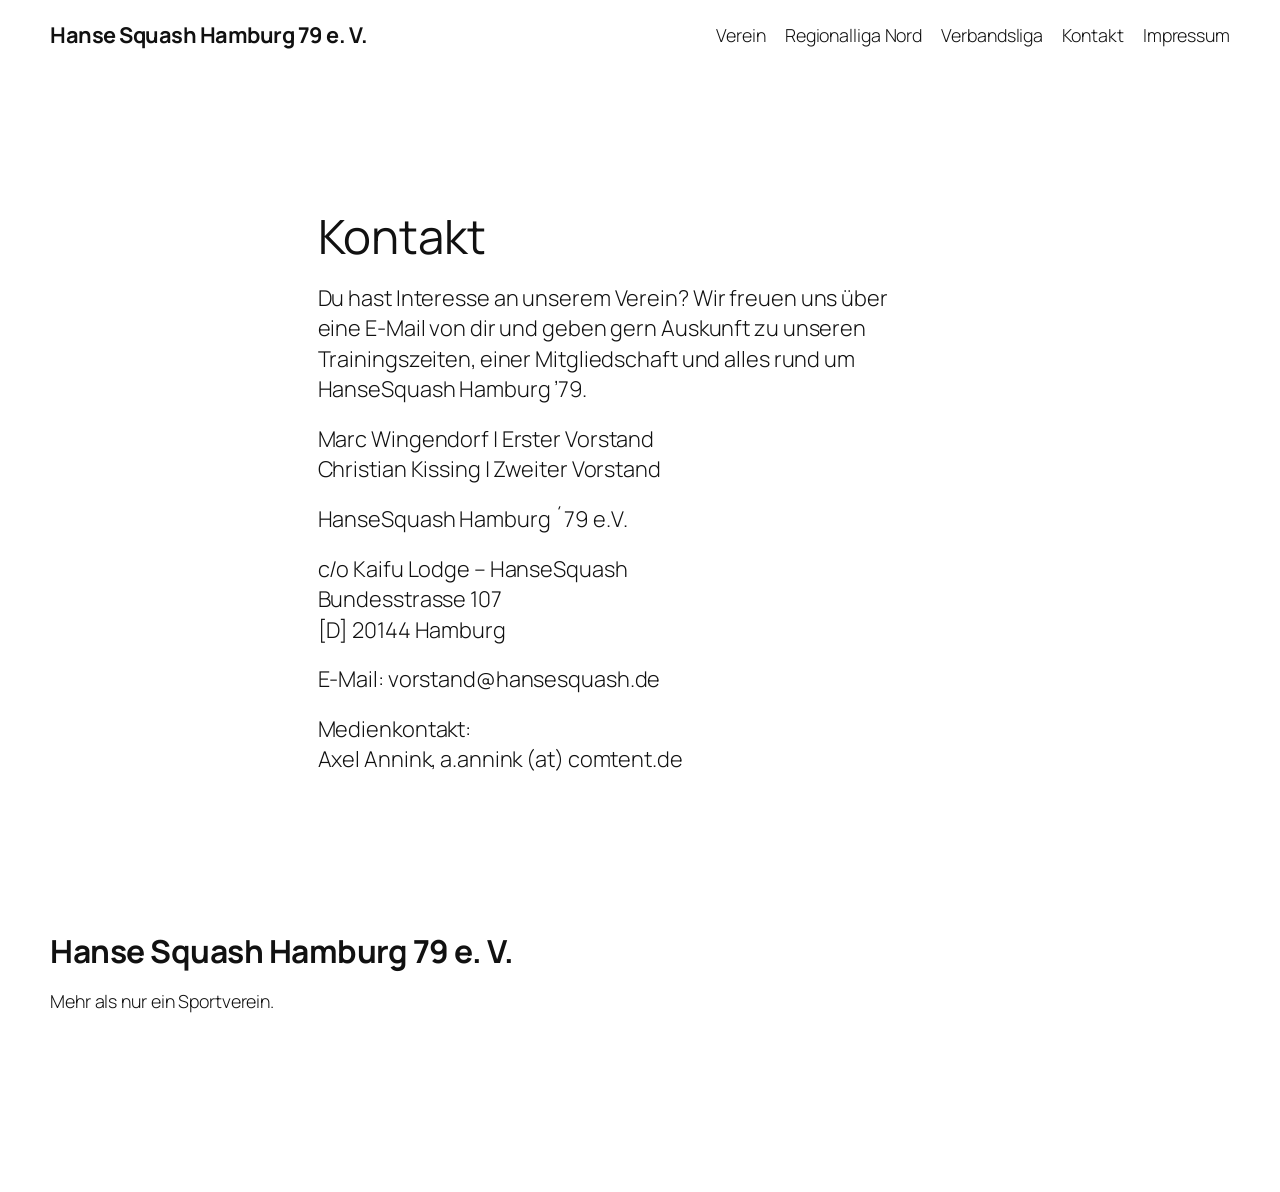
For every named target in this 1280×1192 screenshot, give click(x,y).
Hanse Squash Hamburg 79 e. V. (209, 35)
